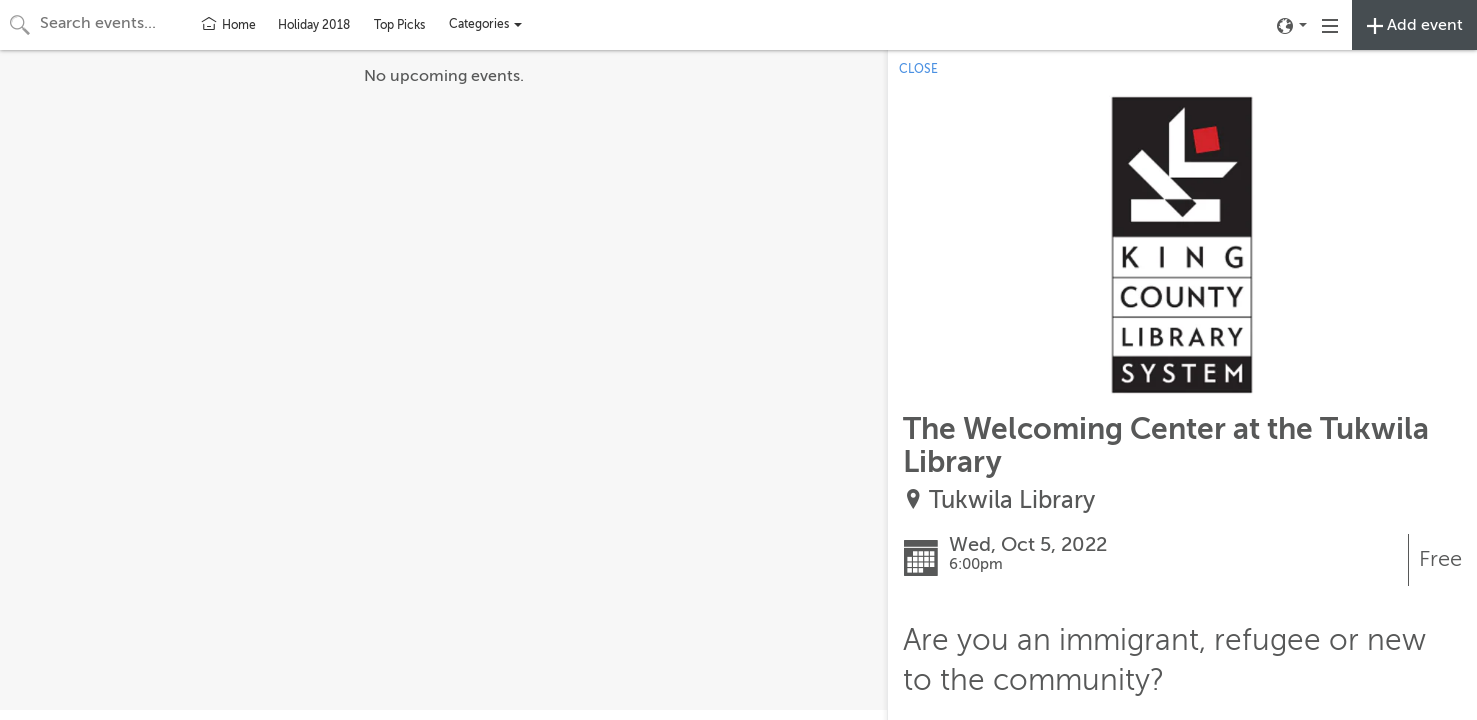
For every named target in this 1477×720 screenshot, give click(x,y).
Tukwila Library (1012, 500)
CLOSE (918, 69)
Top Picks (399, 25)
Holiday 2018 (314, 25)
